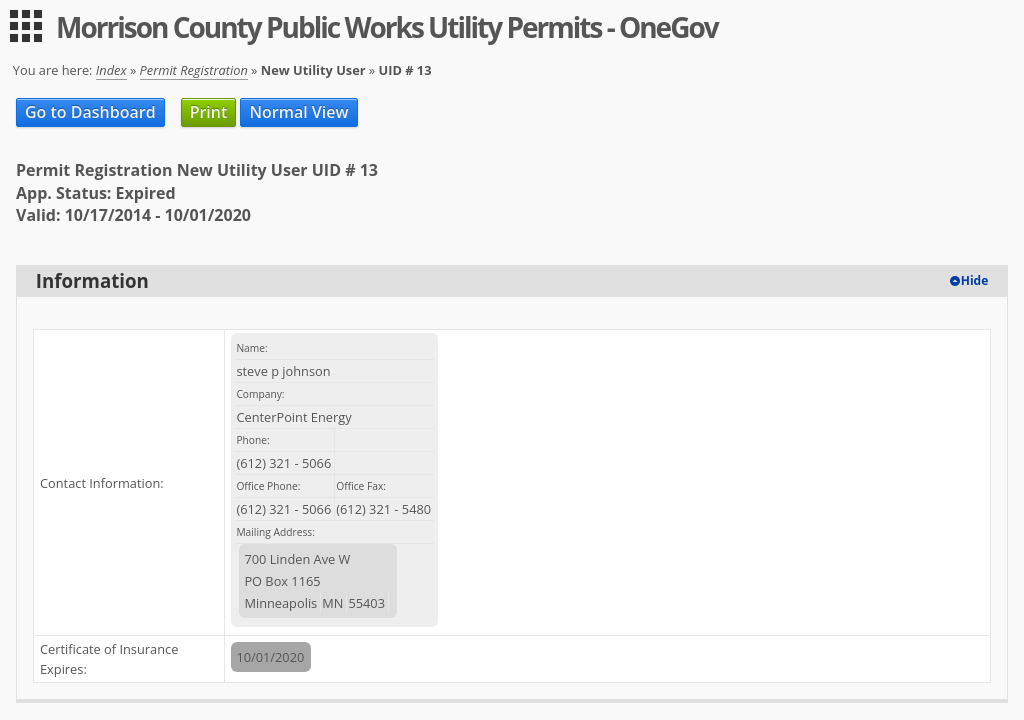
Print (209, 112)
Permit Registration (194, 70)
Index (111, 70)
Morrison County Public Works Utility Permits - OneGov (387, 27)
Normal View (298, 112)
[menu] (26, 26)
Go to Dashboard (90, 112)
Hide (975, 280)
